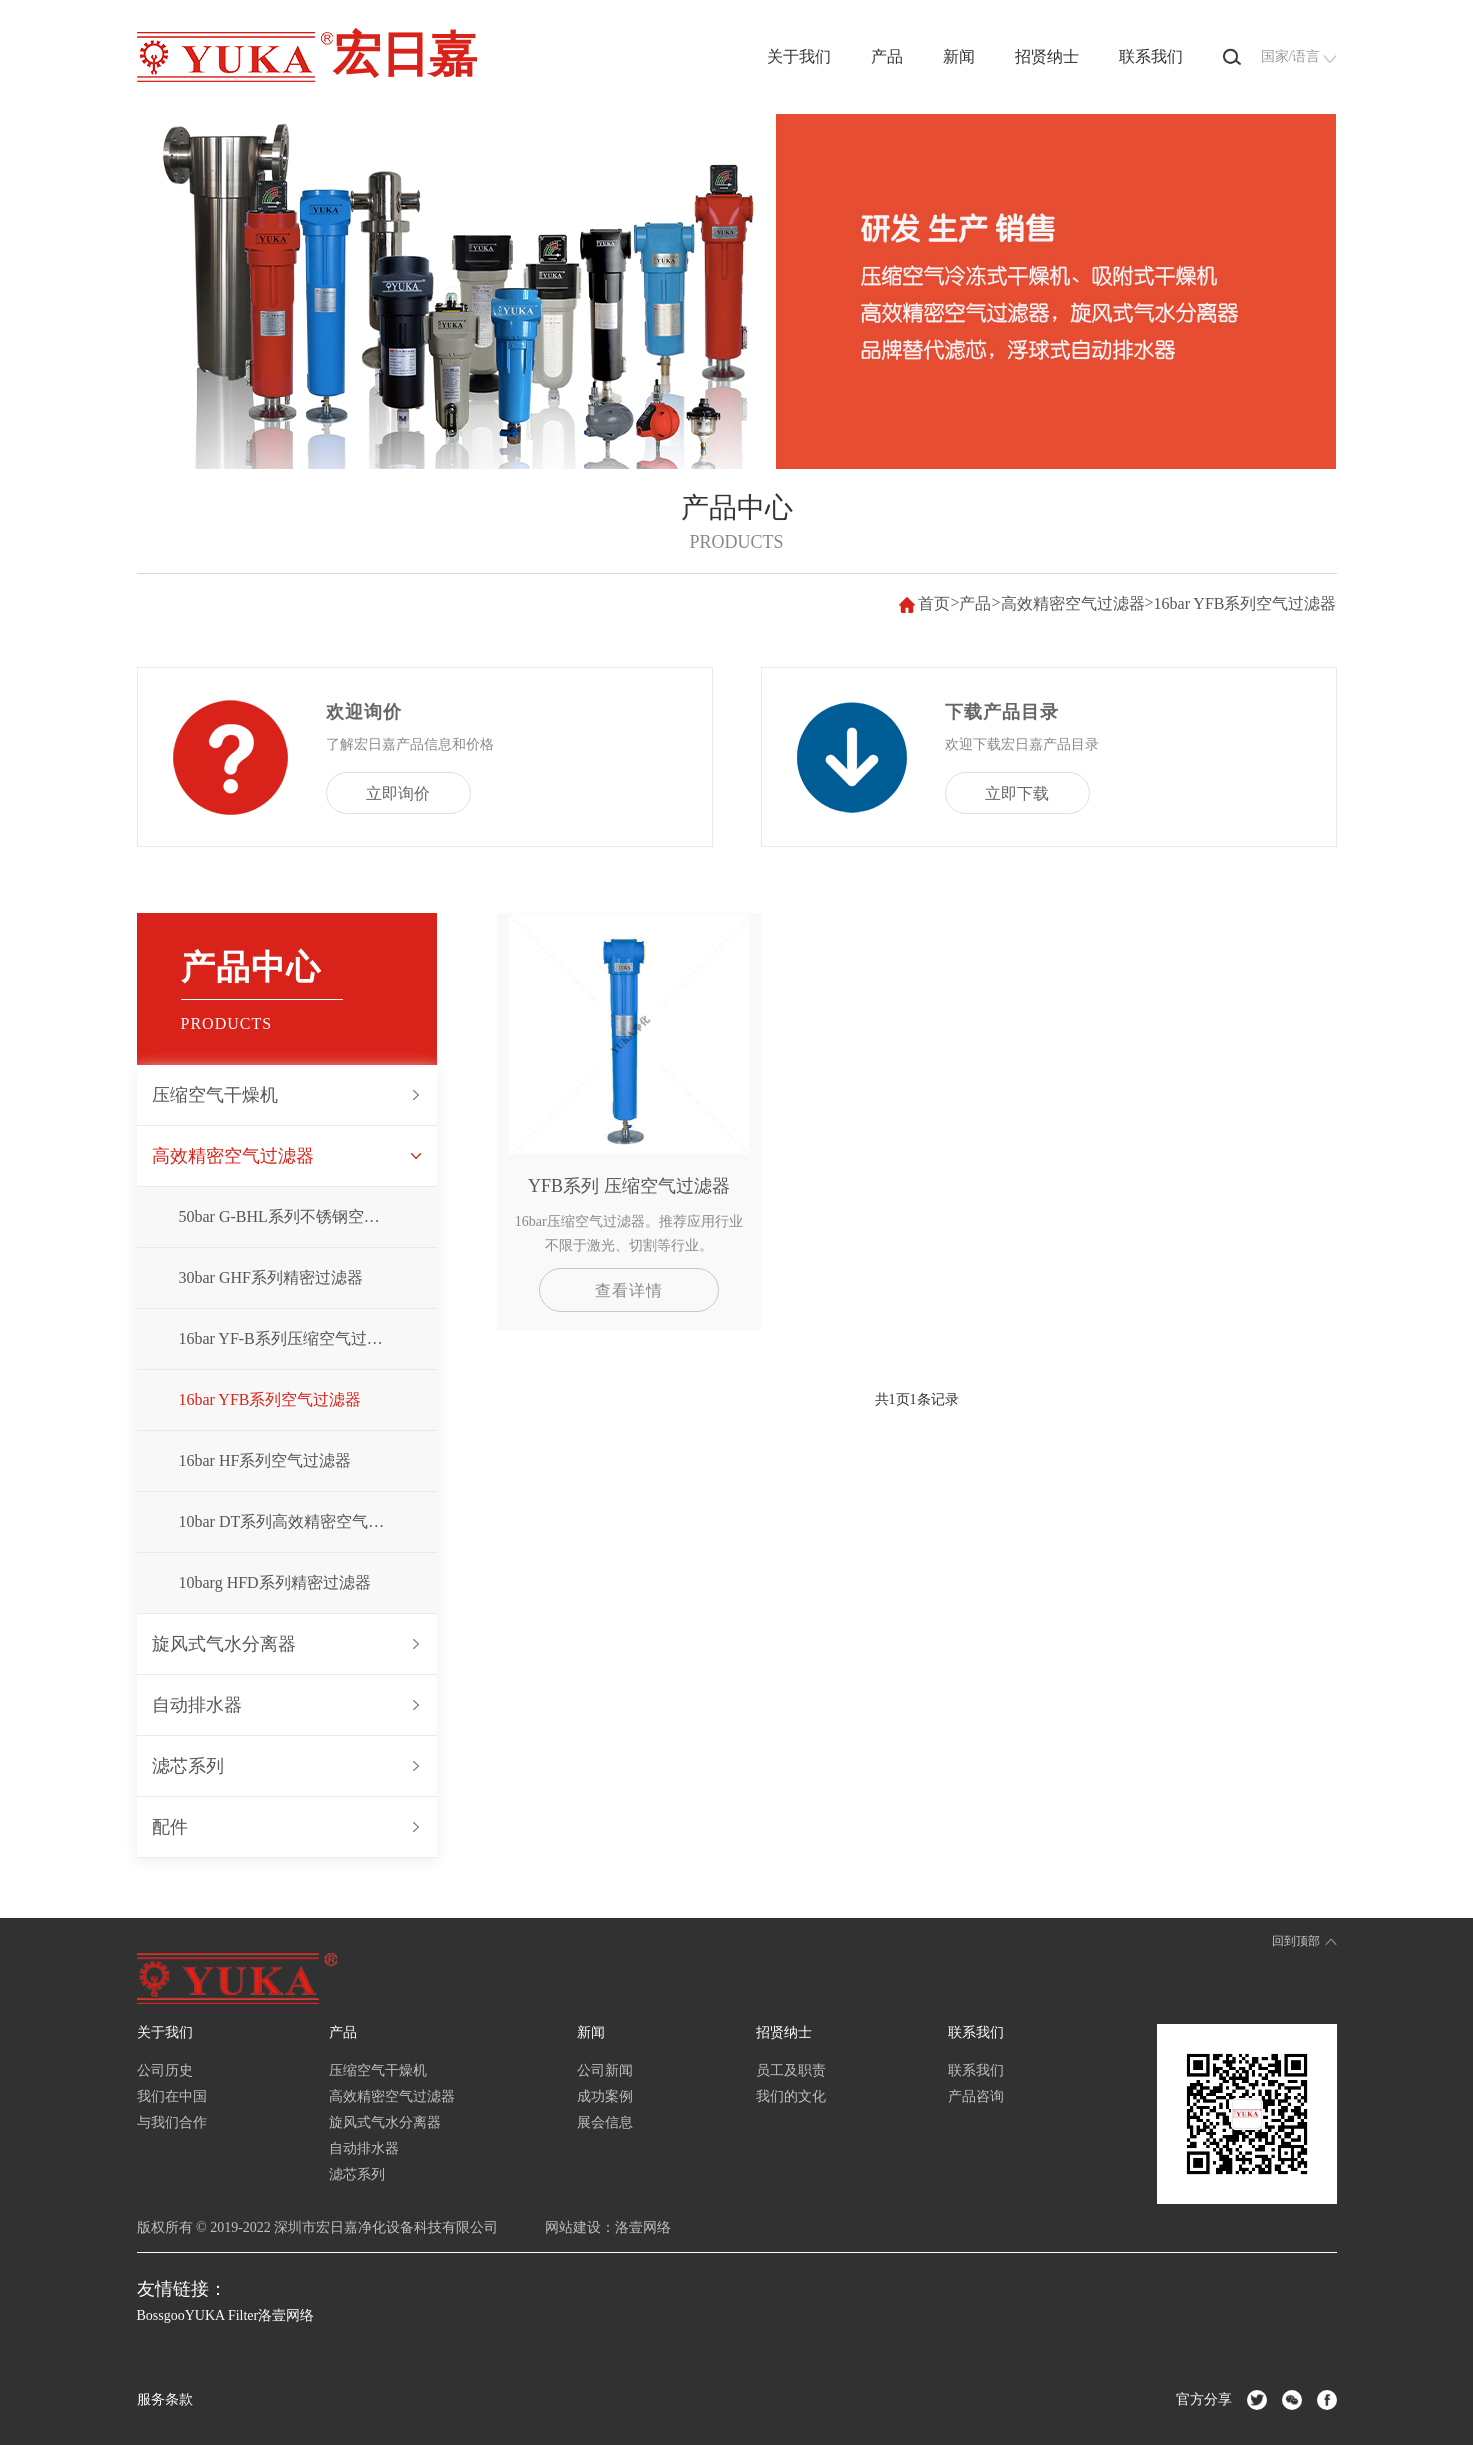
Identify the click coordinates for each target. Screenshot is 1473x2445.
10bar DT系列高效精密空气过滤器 (298, 1521)
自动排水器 (197, 1705)
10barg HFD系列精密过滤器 (275, 1582)
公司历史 (165, 2070)
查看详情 (629, 1290)
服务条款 (165, 2399)
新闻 (959, 56)
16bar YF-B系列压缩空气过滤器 (289, 1338)
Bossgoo (161, 2315)
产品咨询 (976, 2096)
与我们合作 (172, 2122)
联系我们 (1151, 56)
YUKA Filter (222, 2315)
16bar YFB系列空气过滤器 (1245, 603)
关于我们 (799, 56)
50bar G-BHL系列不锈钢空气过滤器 (303, 1216)
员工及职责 (791, 2070)
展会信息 (605, 2122)
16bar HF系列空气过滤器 (265, 1460)
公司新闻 (605, 2070)
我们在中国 (172, 2096)
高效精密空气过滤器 (1073, 603)
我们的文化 (791, 2096)
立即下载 (1017, 793)
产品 (887, 56)
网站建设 (573, 2227)
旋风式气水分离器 (224, 1644)
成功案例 (605, 2096)
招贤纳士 (1047, 56)
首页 (934, 603)
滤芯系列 (188, 1766)
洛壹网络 (643, 2227)
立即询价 (398, 793)
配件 (170, 1827)
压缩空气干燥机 (215, 1095)
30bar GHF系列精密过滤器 (271, 1277)
